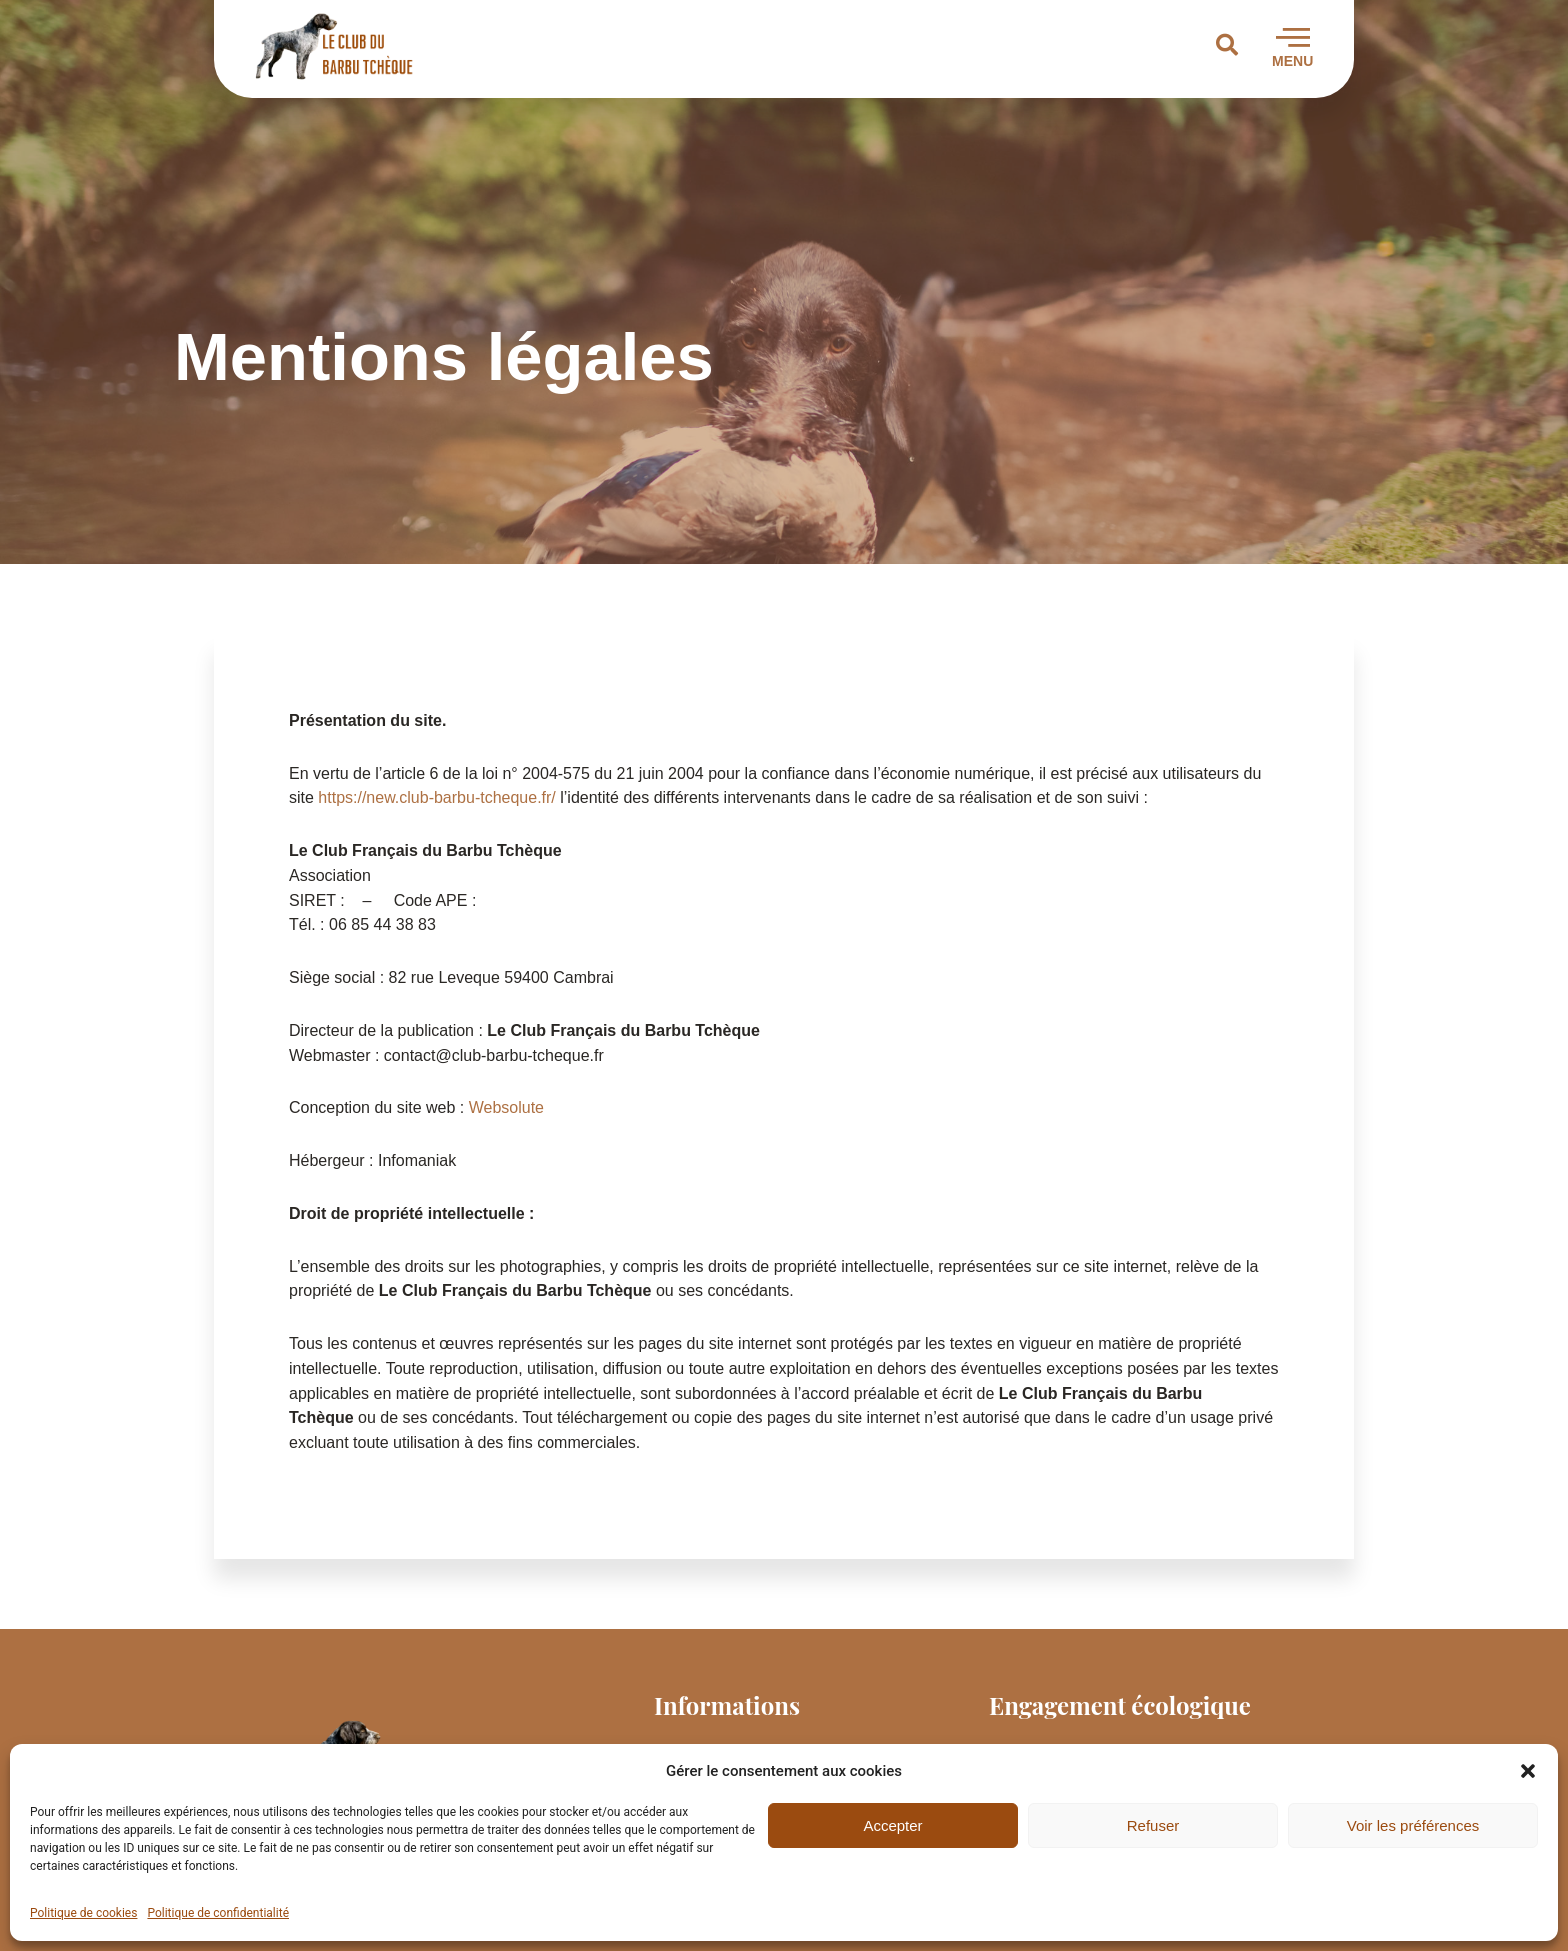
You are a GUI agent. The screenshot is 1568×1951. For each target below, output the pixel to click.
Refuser (1153, 1825)
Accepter (892, 1825)
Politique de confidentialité (218, 1913)
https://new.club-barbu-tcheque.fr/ (436, 797)
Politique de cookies (83, 1913)
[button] (1528, 1771)
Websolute (506, 1107)
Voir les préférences (1413, 1825)
